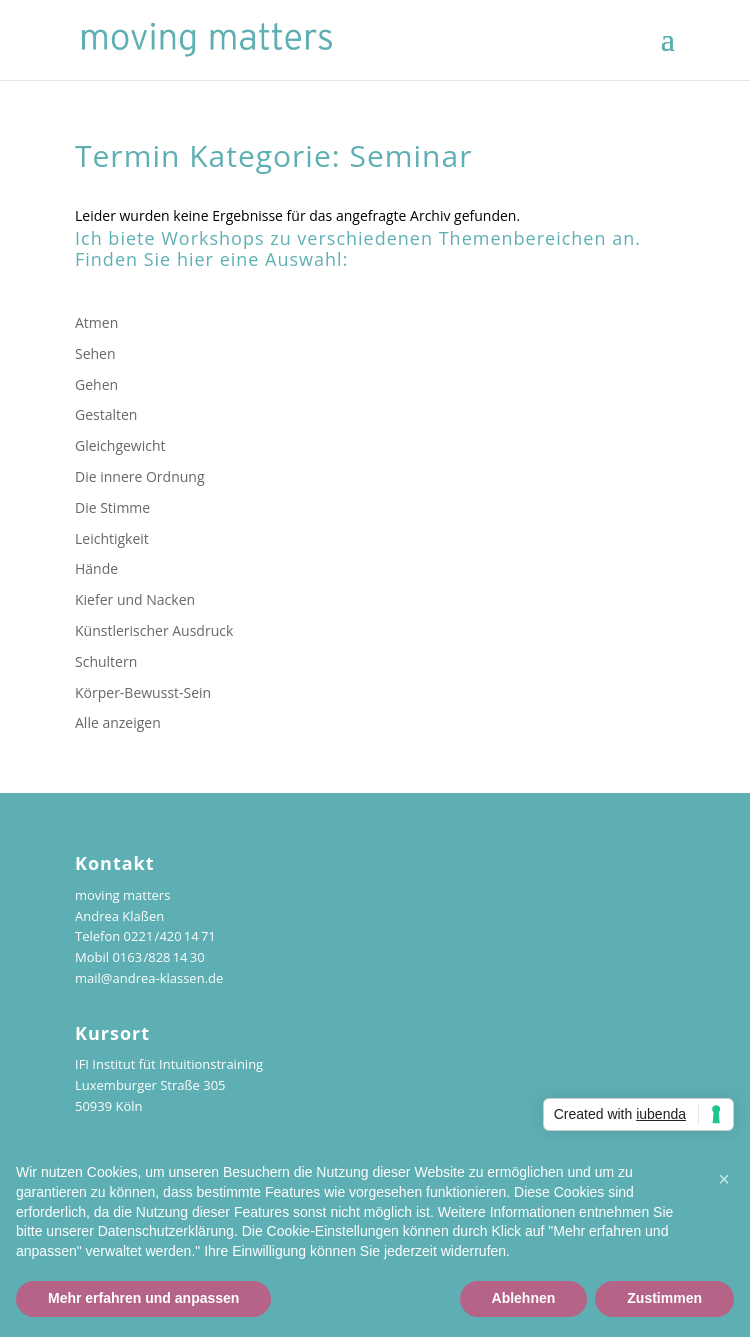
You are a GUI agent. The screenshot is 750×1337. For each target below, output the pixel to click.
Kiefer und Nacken (135, 599)
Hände (96, 568)
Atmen (96, 322)
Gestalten (106, 414)
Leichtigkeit (112, 538)
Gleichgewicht (120, 445)
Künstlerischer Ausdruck (154, 630)
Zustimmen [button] (664, 1298)
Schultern (106, 661)
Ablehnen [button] (524, 1298)
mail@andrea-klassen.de (149, 978)
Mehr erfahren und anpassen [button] (143, 1298)
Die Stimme (112, 507)
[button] (724, 1179)
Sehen (95, 353)
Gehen (96, 384)
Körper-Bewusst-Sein (143, 692)
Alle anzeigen (118, 722)
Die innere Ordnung (140, 476)
